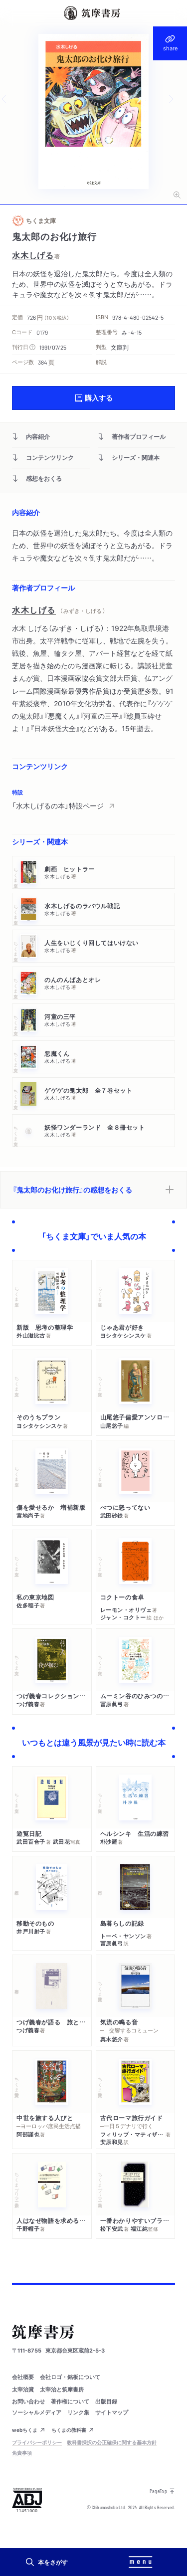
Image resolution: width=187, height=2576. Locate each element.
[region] (93, 799)
